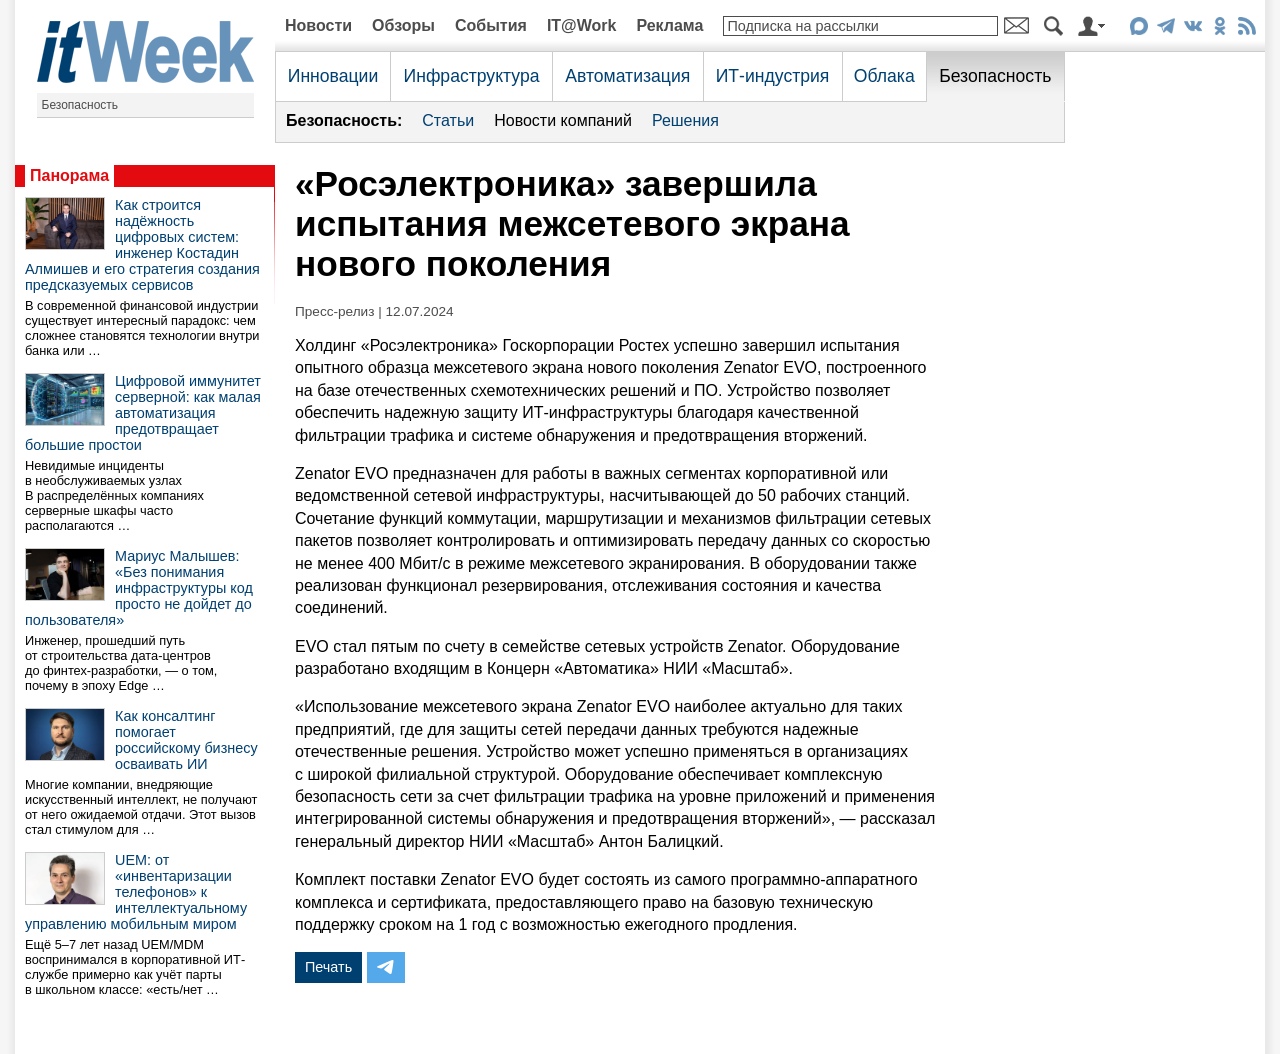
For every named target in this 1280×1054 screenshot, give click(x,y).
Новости (318, 25)
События (491, 25)
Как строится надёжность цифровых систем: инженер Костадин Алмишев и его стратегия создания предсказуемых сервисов (142, 245)
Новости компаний (563, 120)
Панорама (69, 175)
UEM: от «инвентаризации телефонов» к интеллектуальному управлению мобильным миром (136, 892)
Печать (328, 967)
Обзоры (403, 25)
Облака (884, 76)
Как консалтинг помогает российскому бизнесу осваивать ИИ (186, 740)
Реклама (669, 25)
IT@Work (582, 25)
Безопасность (80, 105)
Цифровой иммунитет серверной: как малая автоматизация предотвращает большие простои (143, 413)
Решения (685, 120)
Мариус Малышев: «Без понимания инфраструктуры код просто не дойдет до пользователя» (139, 588)
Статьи (448, 120)
